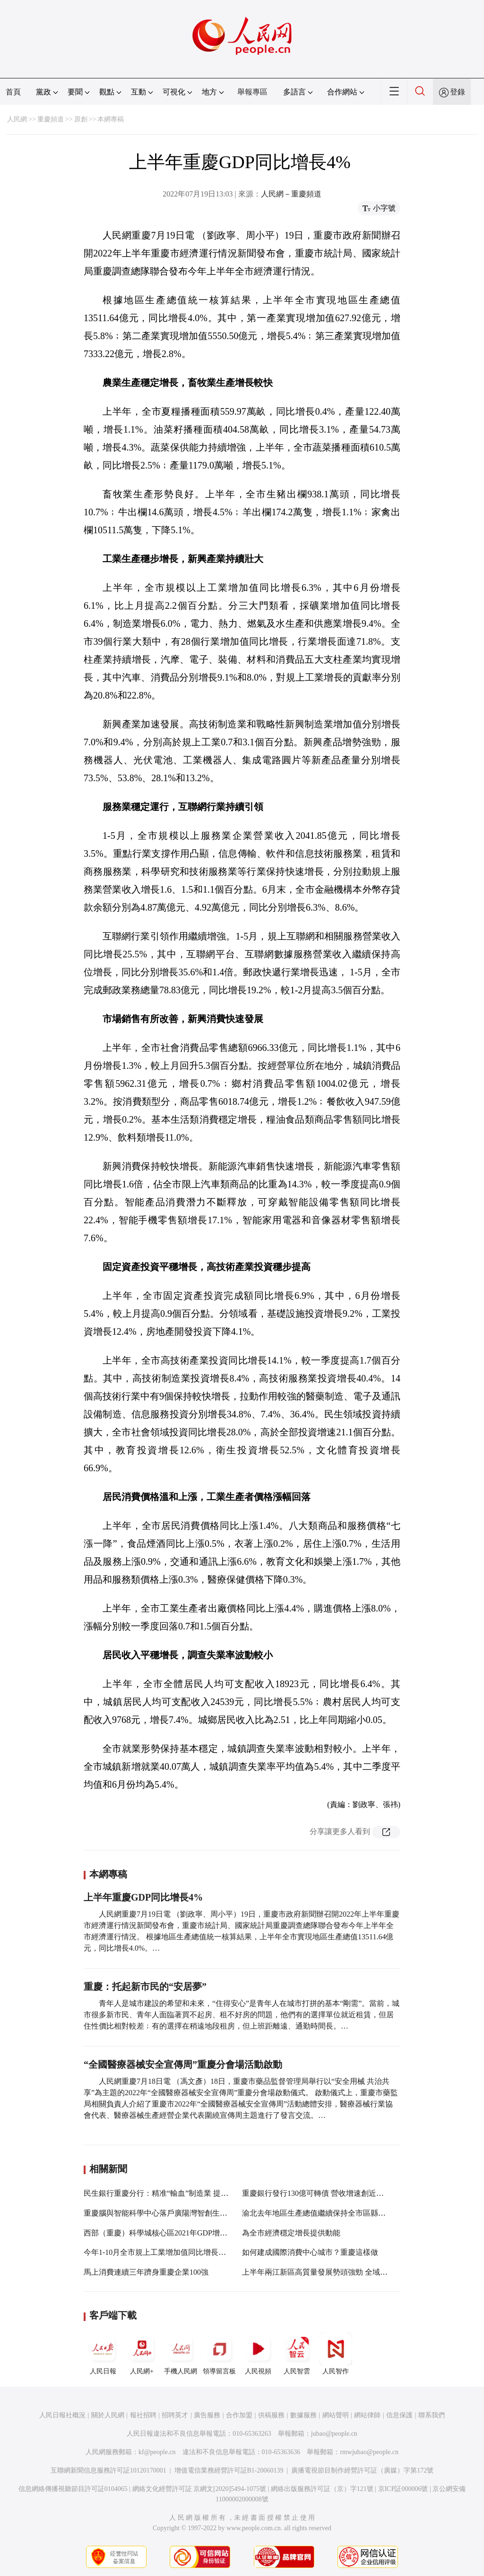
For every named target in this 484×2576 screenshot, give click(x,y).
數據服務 (303, 2415)
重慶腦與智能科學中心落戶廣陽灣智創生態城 (159, 2213)
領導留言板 (219, 2353)
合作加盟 (239, 2415)
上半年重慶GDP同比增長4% (144, 1897)
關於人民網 (107, 2415)
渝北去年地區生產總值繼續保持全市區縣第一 (317, 2213)
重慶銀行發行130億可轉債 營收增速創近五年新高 (324, 2193)
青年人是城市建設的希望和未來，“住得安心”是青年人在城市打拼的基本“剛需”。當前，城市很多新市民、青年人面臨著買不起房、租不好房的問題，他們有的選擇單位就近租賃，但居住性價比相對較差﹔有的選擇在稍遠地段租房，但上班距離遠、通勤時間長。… (241, 2014)
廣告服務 (207, 2415)
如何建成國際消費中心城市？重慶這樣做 (310, 2252)
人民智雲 (296, 2353)
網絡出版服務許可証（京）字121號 (322, 2488)
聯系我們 (431, 2415)
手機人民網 (180, 2353)
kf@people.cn (157, 2452)
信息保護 (399, 2415)
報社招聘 (143, 2415)
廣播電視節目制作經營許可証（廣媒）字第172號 (362, 2470)
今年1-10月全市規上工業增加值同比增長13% (158, 2252)
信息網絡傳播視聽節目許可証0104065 (73, 2488)
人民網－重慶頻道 (291, 194)
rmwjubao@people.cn (369, 2452)
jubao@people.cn (334, 2433)
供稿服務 (271, 2415)
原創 (80, 119)
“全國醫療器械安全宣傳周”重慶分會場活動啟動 (183, 2064)
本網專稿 (110, 119)
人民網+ (141, 2353)
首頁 (13, 92)
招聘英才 (175, 2415)
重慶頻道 (50, 119)
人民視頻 (258, 2353)
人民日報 (103, 2353)
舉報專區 (252, 92)
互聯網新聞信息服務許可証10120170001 (108, 2470)
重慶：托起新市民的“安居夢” (145, 1986)
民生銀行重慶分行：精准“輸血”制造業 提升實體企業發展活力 (186, 2193)
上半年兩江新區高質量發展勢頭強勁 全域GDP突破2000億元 (341, 2272)
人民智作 (335, 2353)
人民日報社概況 (62, 2415)
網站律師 (367, 2415)
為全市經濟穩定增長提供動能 (291, 2233)
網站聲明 (335, 2415)
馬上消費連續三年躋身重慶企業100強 (146, 2272)
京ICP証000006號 (403, 2488)
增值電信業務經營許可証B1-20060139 (229, 2470)
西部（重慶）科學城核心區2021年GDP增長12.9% (165, 2233)
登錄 (457, 92)
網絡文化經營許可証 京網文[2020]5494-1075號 (199, 2488)
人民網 (17, 119)
